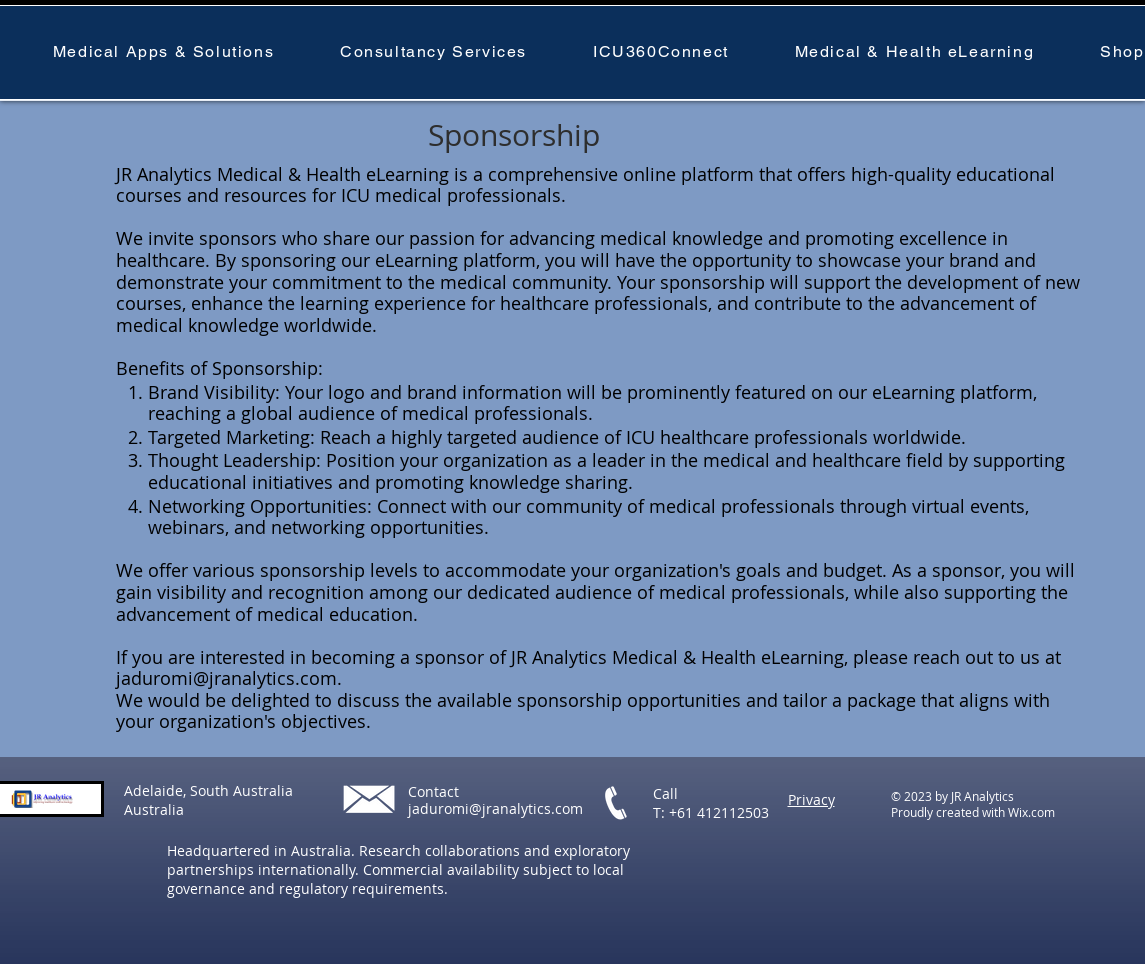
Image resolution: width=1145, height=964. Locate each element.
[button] (163, 52)
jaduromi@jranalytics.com (226, 678)
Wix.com (1031, 812)
